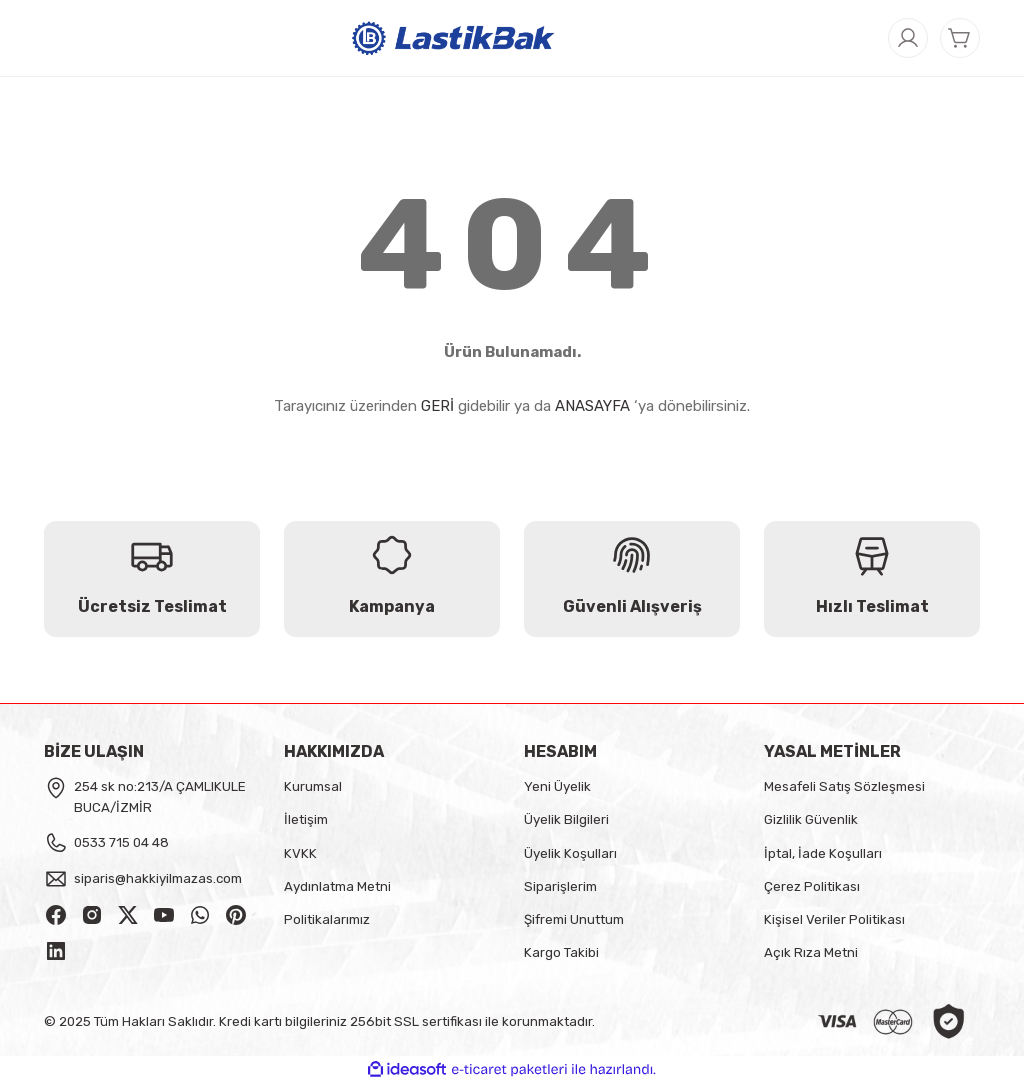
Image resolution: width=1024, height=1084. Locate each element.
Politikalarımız (327, 919)
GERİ (437, 406)
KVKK (300, 853)
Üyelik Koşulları (570, 853)
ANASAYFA (592, 406)
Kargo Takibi (561, 952)
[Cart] (960, 38)
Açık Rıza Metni (811, 952)
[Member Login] (908, 38)
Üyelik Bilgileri (566, 819)
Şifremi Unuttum (574, 919)
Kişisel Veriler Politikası (834, 919)
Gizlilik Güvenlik (811, 819)
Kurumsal (313, 786)
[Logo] (453, 37)
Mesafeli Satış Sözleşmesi (844, 786)
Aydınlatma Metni (337, 886)
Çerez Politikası (812, 886)
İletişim (306, 819)
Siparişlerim (560, 886)
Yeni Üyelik (557, 786)
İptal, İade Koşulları (823, 853)
